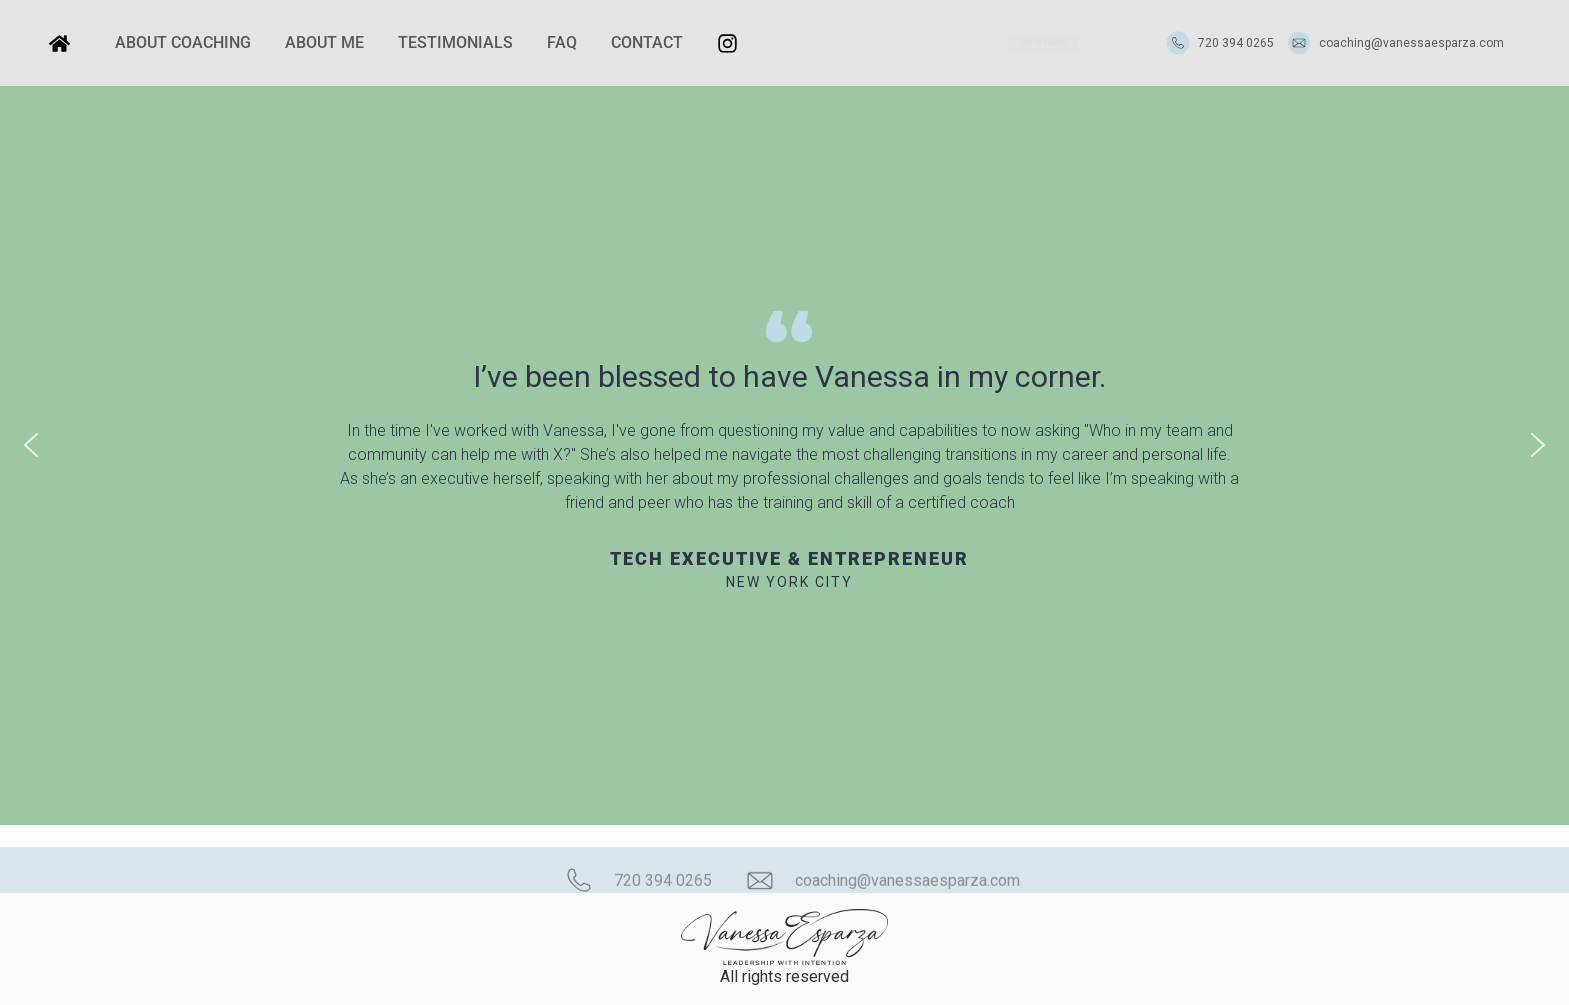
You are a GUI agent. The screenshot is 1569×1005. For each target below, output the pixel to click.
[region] (784, 445)
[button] (31, 445)
